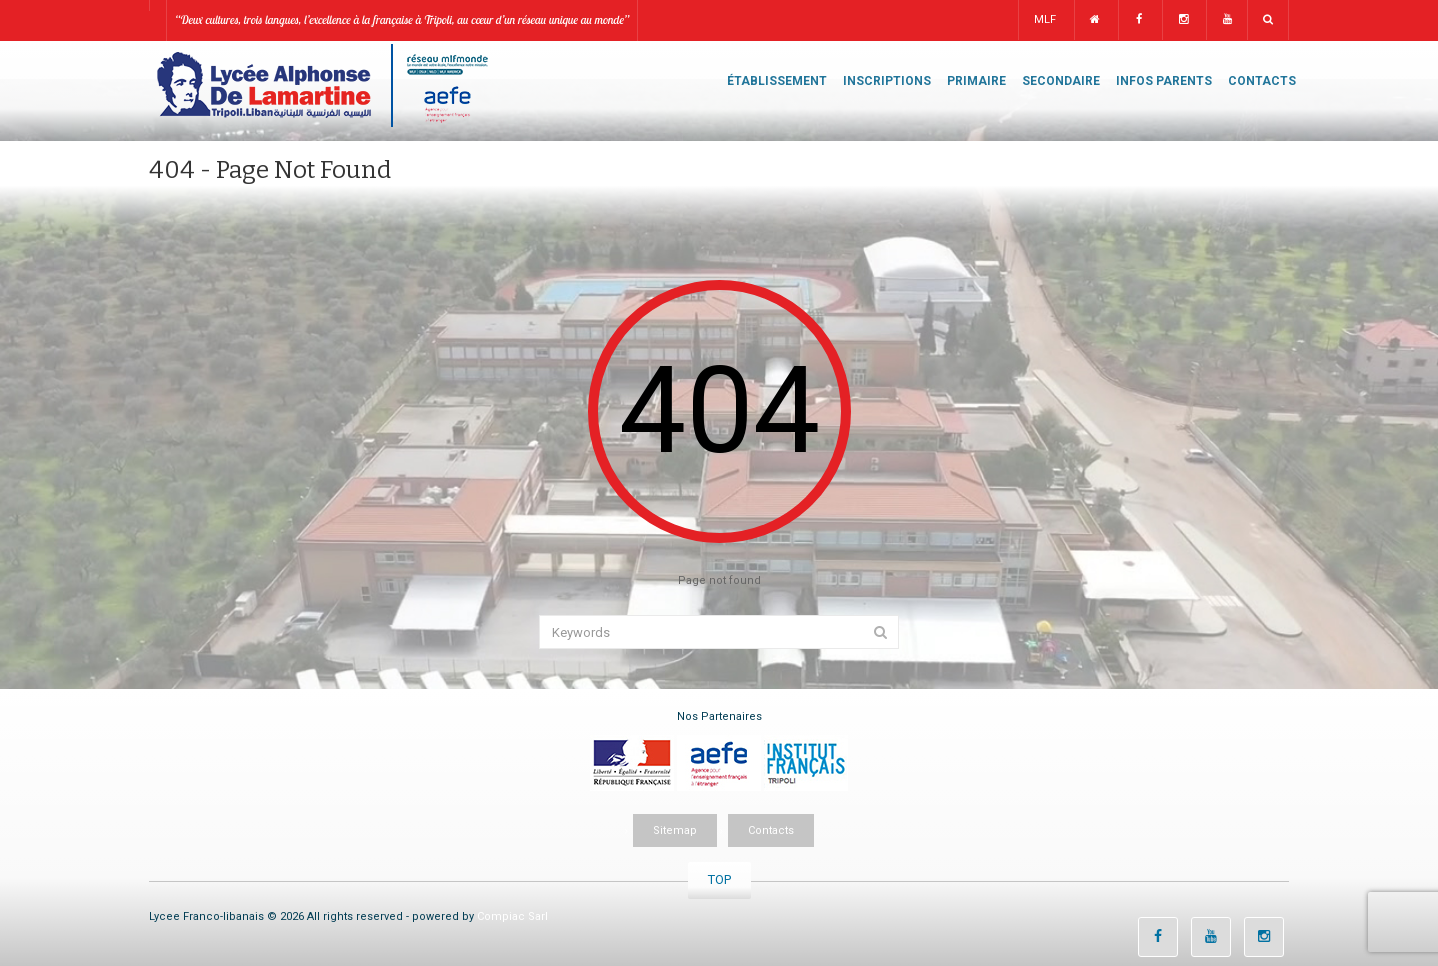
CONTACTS (1262, 81)
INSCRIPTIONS (887, 81)
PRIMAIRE (976, 81)
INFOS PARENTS (1164, 81)
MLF (1045, 19)
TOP (719, 879)
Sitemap (675, 830)
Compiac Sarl (512, 916)
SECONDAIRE (1061, 81)
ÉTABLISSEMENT (777, 81)
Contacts (771, 830)
